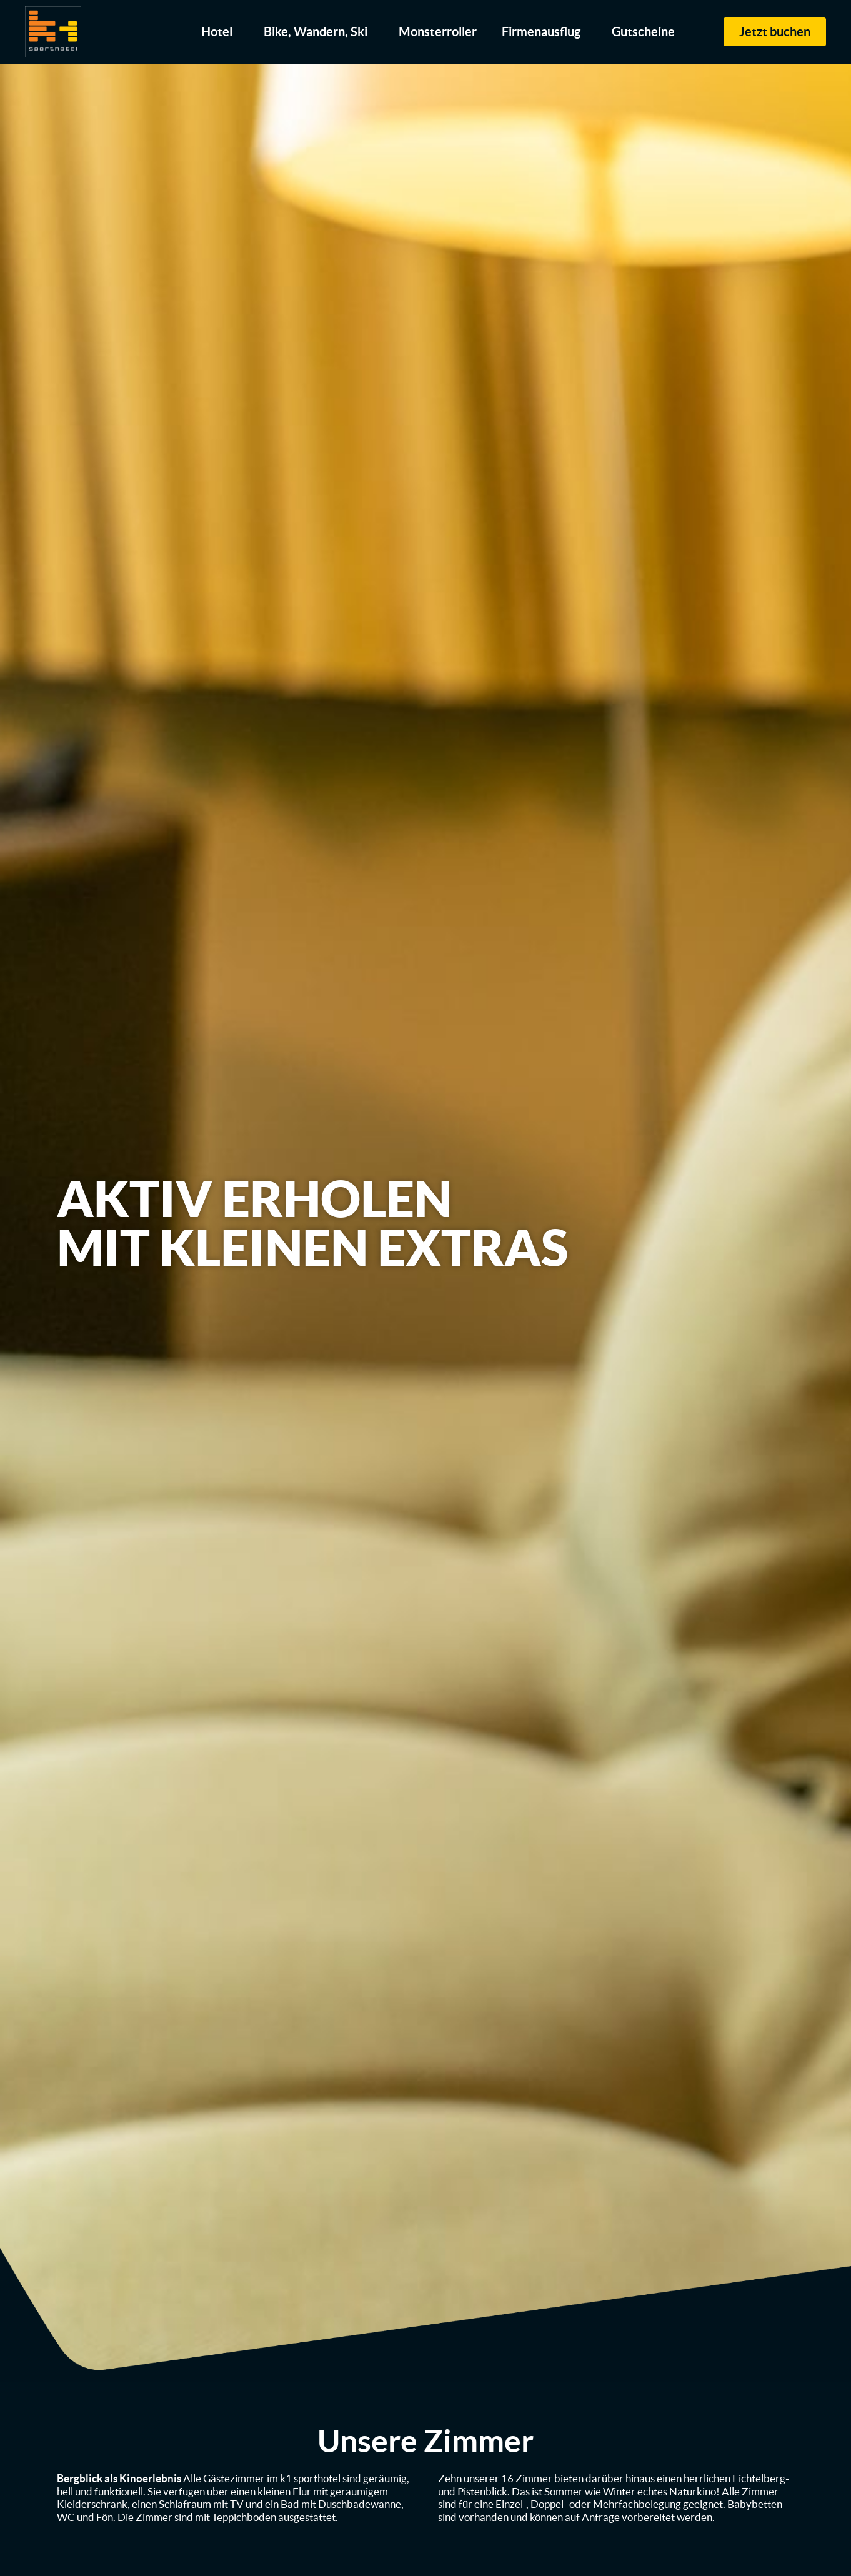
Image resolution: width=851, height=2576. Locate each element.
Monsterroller (438, 31)
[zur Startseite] (53, 31)
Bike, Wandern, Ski (319, 31)
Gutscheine (643, 31)
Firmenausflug (544, 31)
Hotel (220, 31)
